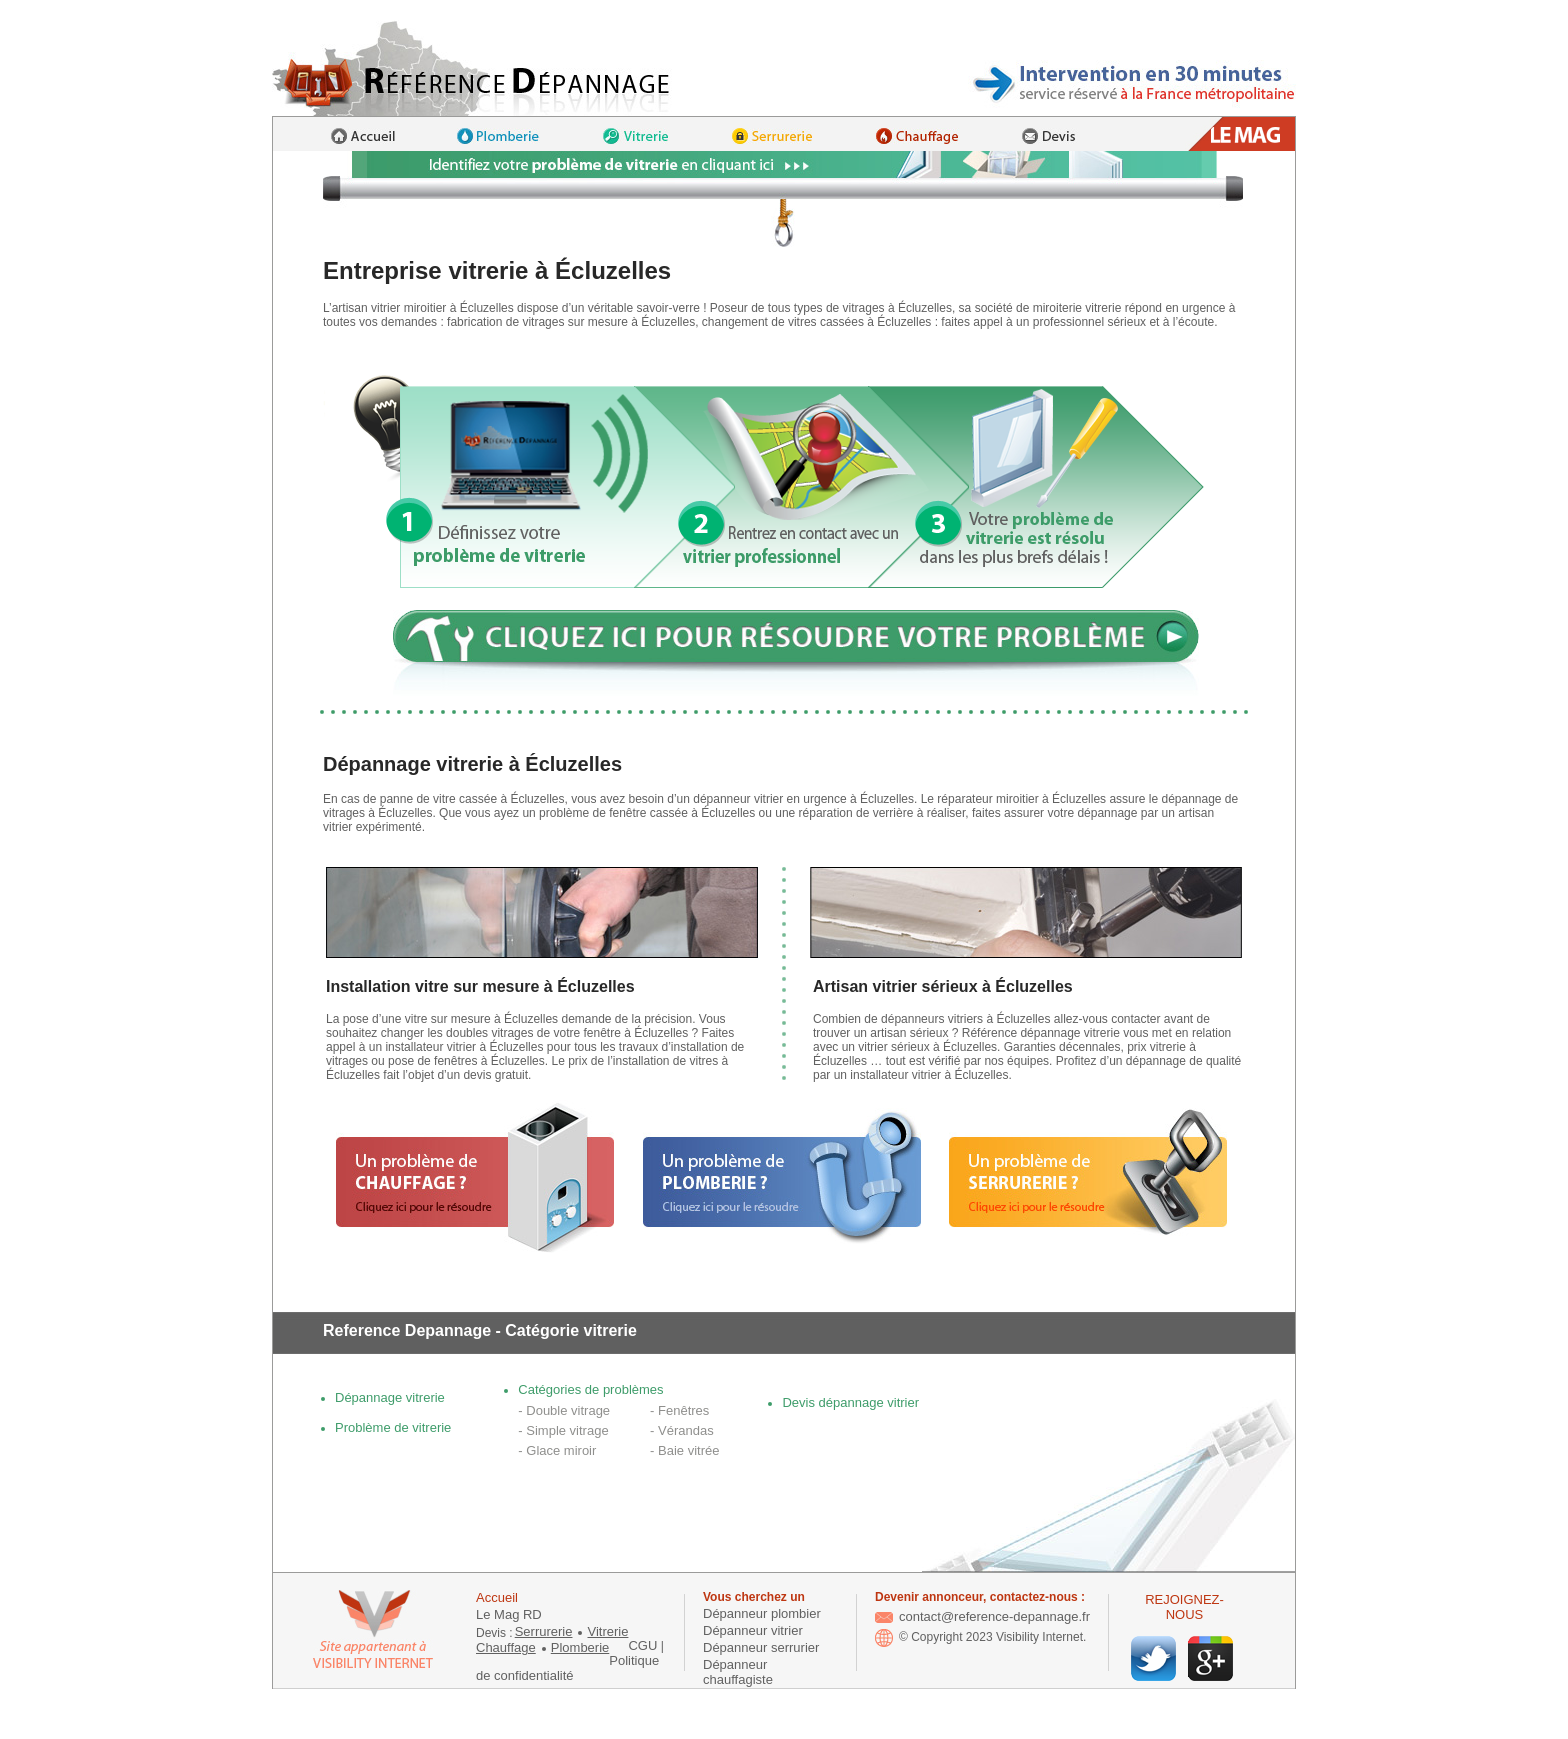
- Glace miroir (557, 1450)
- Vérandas (682, 1430)
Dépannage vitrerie (390, 1397)
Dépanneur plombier (762, 1613)
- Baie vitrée (684, 1450)
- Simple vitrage (563, 1430)
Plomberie (580, 1647)
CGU (642, 1645)
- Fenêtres (679, 1410)
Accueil (497, 1597)
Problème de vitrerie (393, 1427)
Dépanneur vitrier (753, 1630)
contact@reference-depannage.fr (982, 1616)
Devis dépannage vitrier (850, 1402)
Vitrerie (607, 1631)
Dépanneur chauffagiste (738, 1672)
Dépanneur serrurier (761, 1647)
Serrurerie (544, 1631)
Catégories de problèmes (590, 1389)
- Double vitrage (564, 1410)
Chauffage (506, 1647)
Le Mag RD (509, 1614)
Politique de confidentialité (567, 1668)
